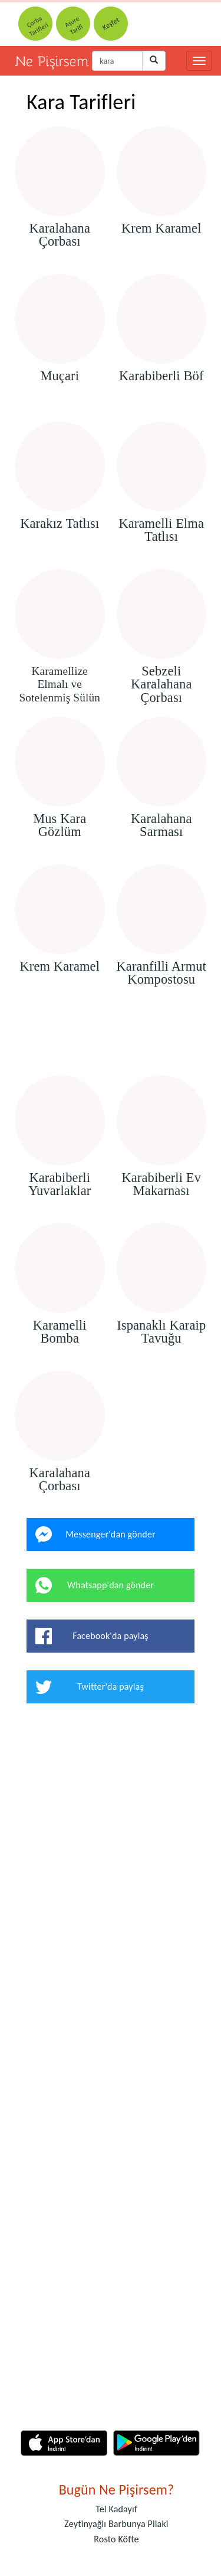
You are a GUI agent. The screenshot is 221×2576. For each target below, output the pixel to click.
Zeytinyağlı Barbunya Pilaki (116, 2523)
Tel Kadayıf (116, 2509)
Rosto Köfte (116, 2539)
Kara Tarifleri (81, 102)
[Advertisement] (110, 1041)
